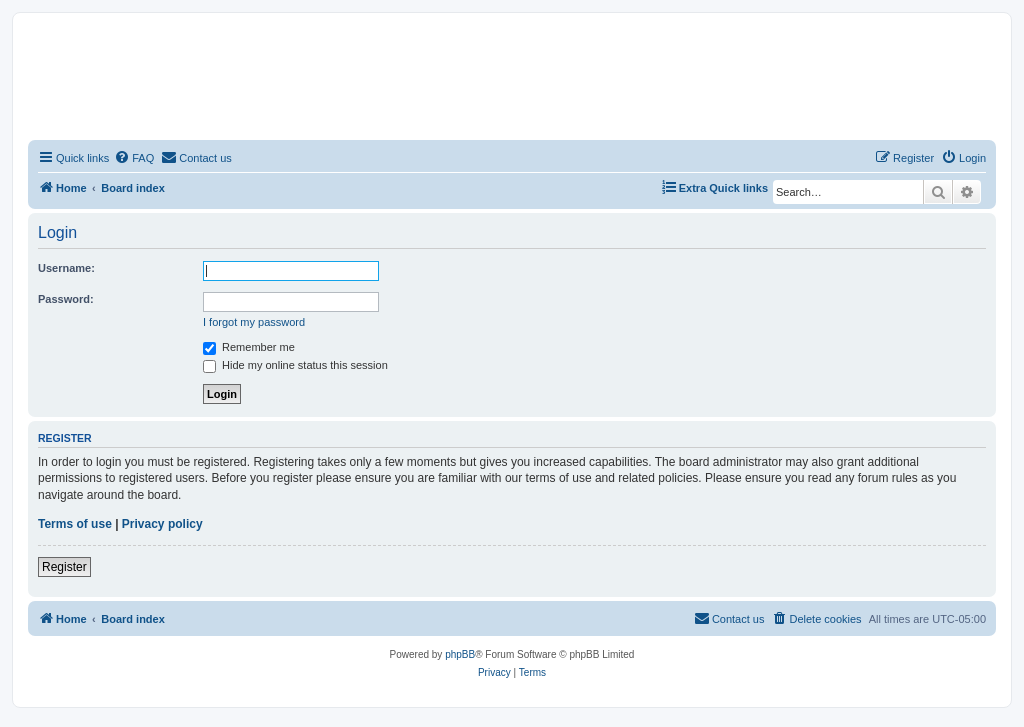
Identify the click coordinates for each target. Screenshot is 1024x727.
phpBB (460, 654)
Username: (66, 268)
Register (64, 567)
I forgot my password (254, 322)
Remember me (249, 347)
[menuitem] (134, 158)
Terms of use (75, 524)
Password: (66, 299)
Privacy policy (162, 524)
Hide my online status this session (295, 365)
